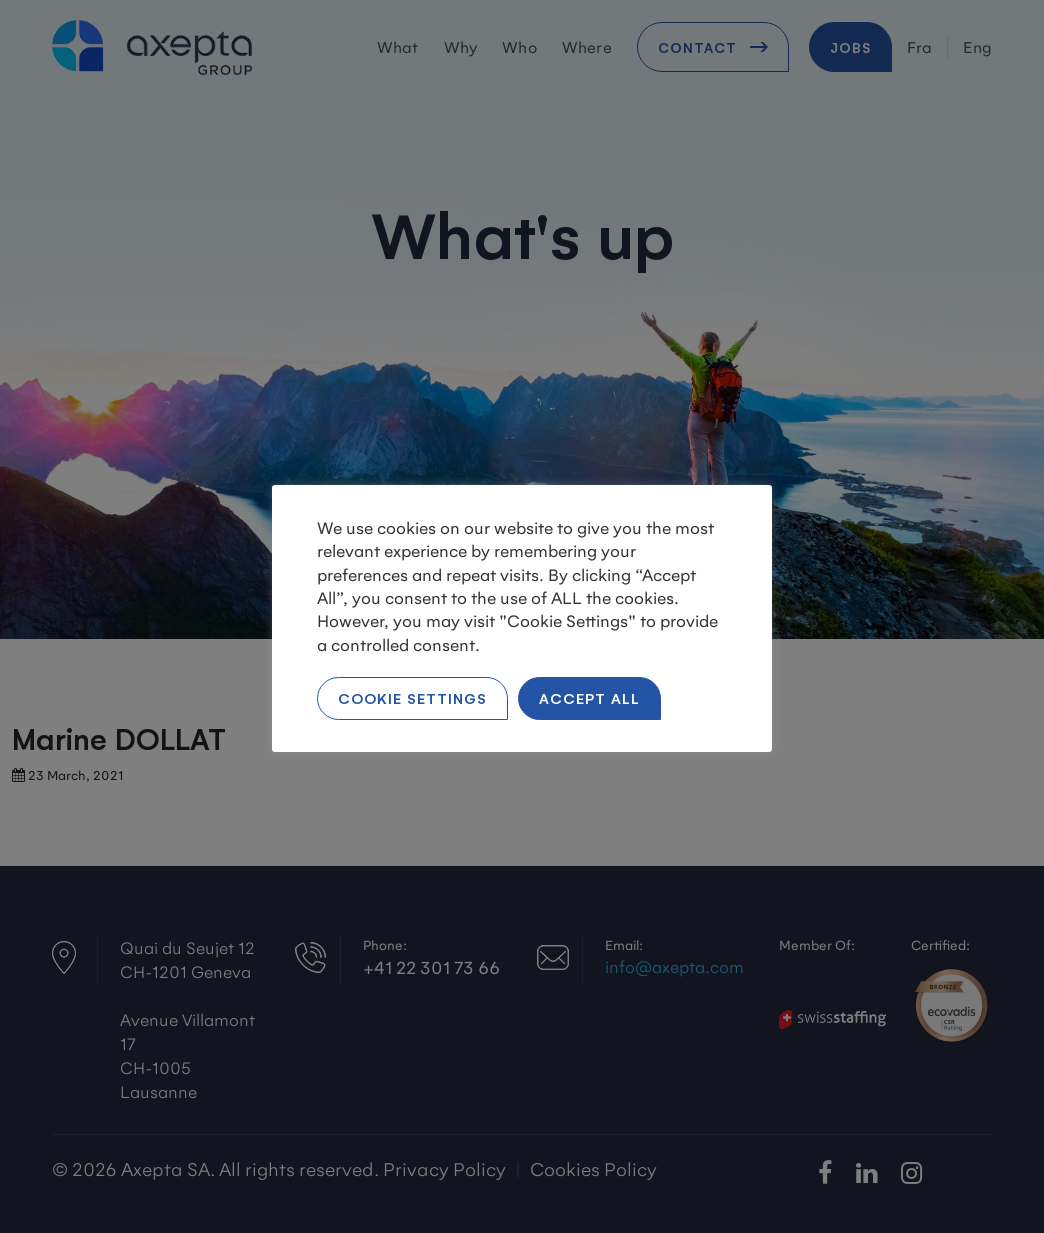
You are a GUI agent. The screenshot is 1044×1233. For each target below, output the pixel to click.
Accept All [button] (589, 697)
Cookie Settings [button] (412, 697)
